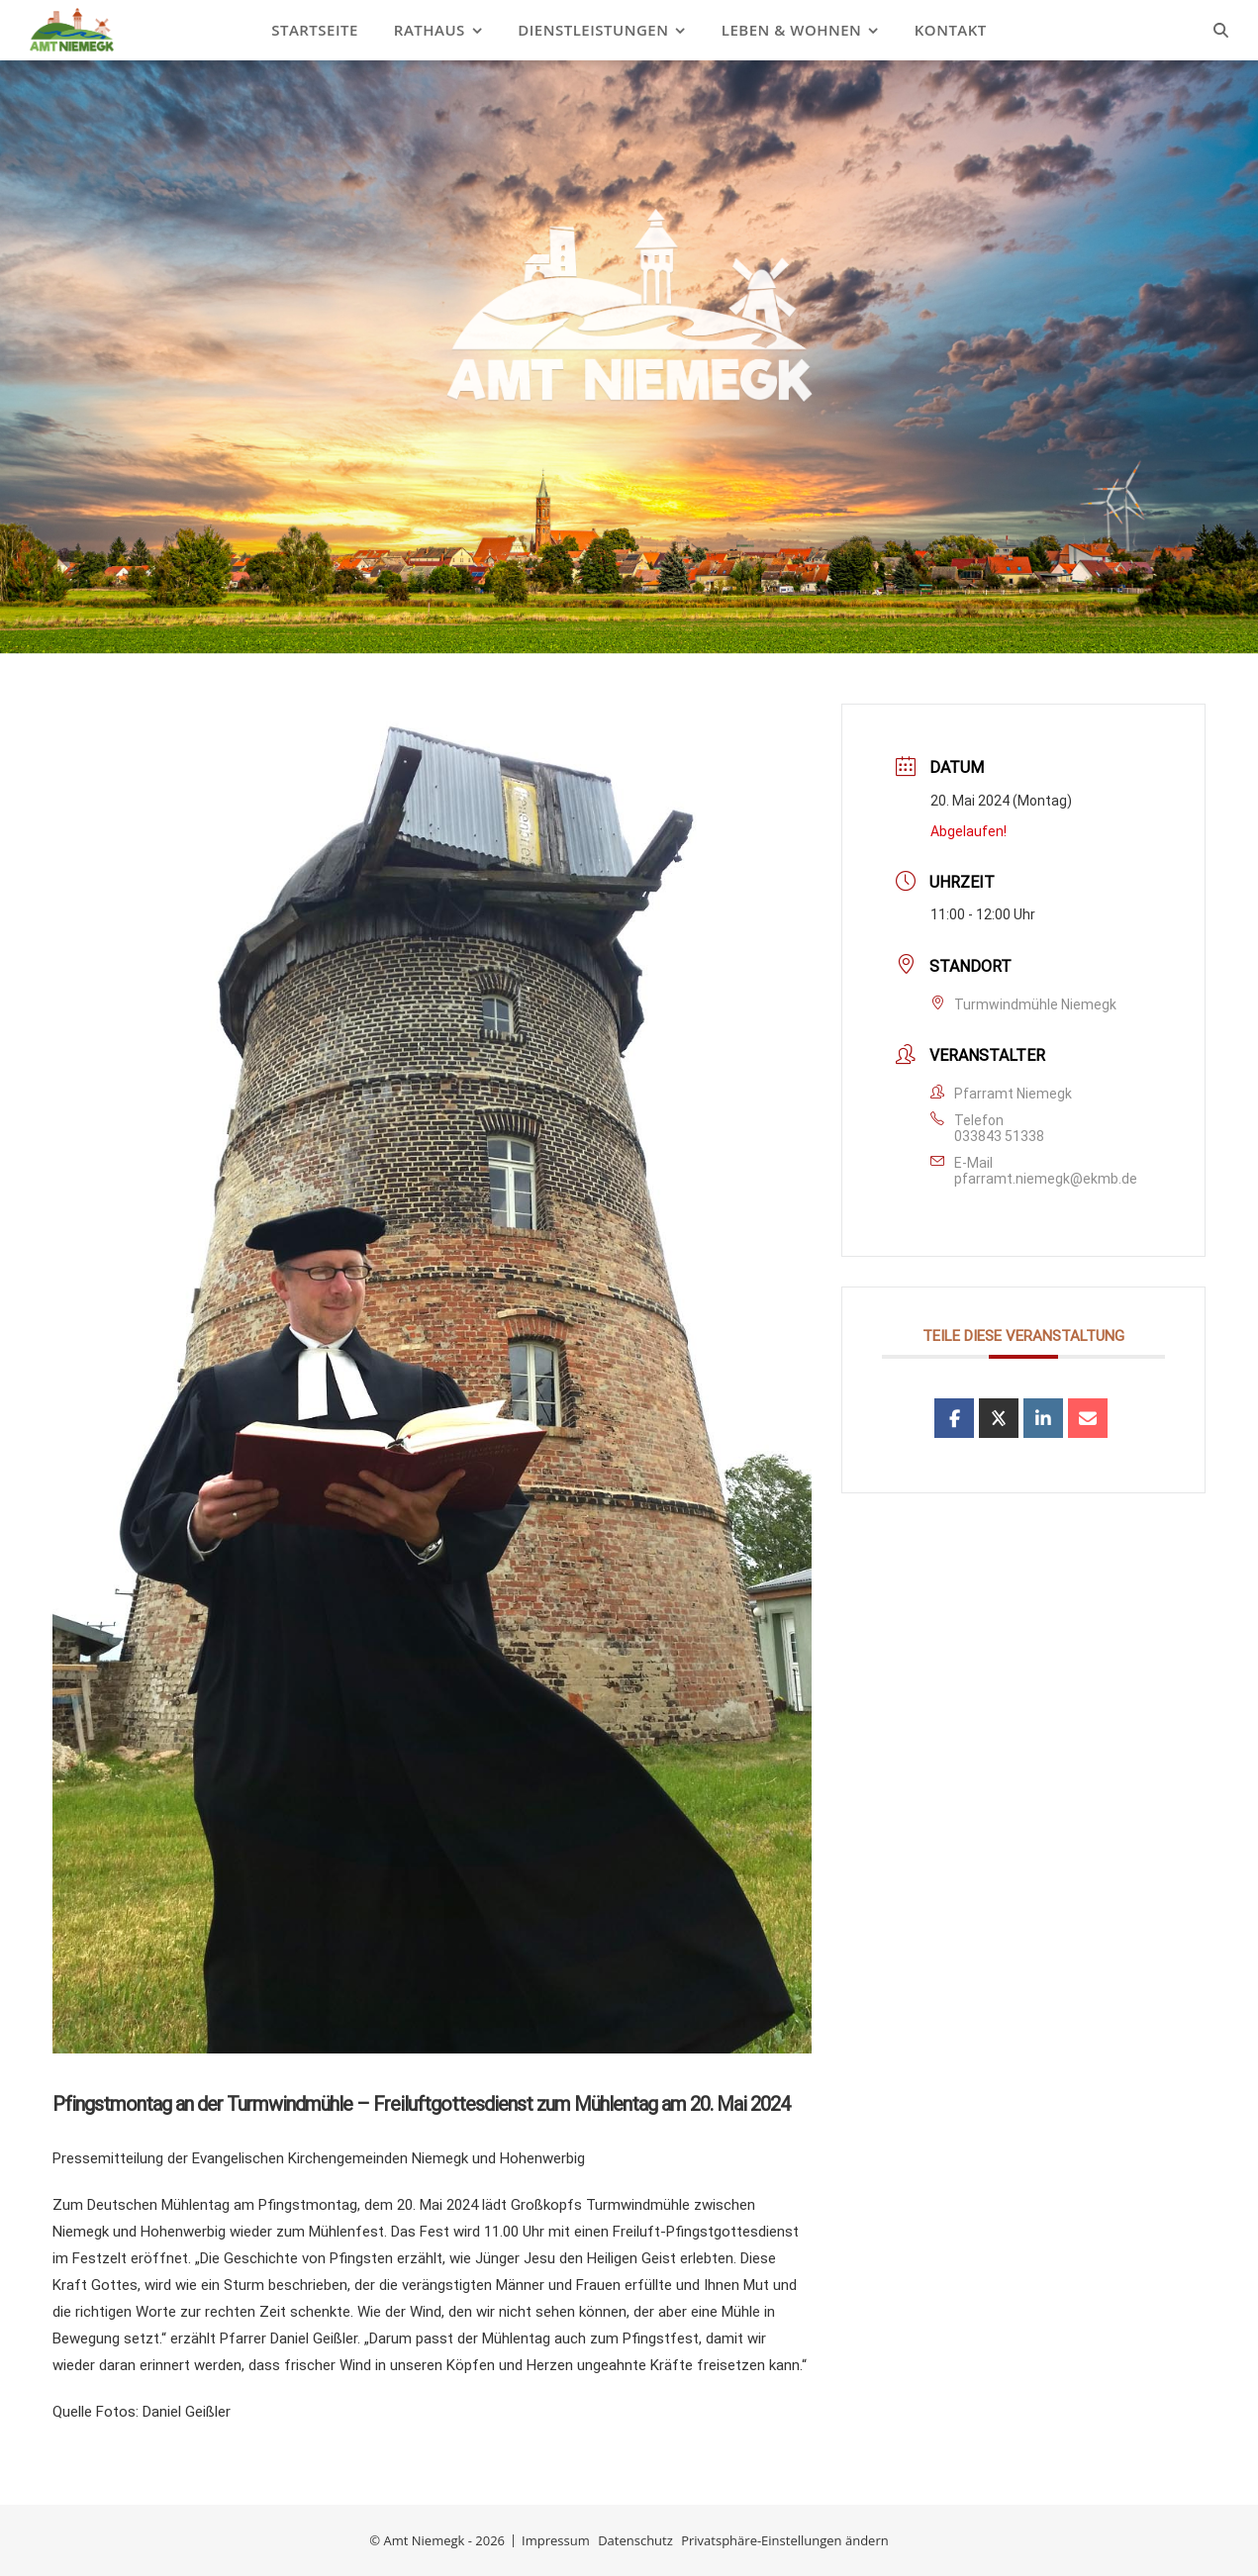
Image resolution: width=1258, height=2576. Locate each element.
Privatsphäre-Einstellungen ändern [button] (784, 2540)
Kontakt (951, 30)
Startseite (314, 30)
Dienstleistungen (593, 30)
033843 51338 (999, 1136)
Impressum (556, 2540)
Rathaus (429, 30)
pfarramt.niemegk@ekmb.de (1045, 1179)
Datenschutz (635, 2540)
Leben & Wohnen (792, 30)
